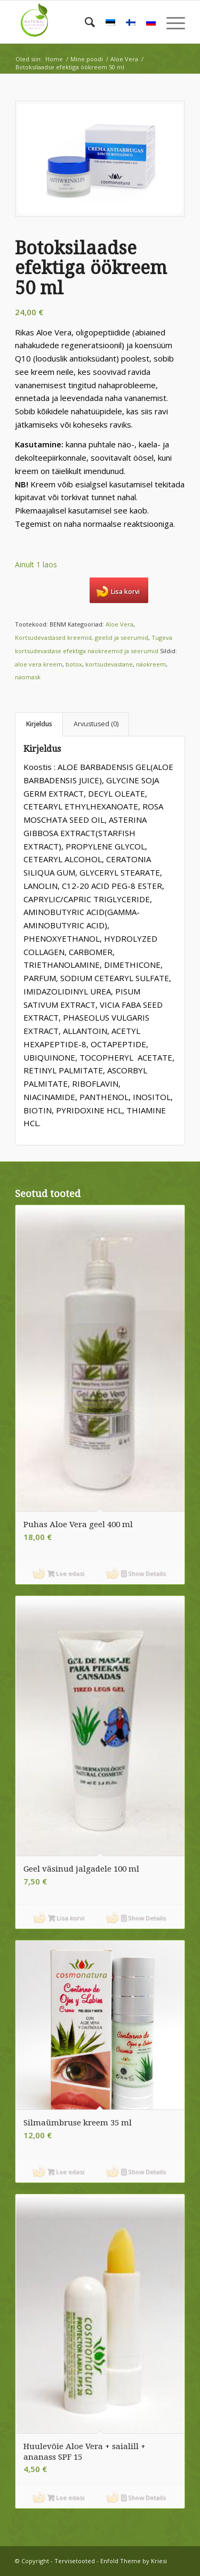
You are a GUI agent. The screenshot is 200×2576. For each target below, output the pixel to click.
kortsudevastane (109, 664)
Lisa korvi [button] (66, 1918)
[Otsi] (84, 22)
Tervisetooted (74, 2561)
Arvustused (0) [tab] (96, 723)
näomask (28, 677)
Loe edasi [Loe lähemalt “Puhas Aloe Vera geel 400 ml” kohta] (65, 1573)
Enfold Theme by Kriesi (133, 2561)
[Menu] (170, 22)
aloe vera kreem (38, 664)
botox (74, 664)
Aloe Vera (119, 624)
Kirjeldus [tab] (39, 723)
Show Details (143, 1573)
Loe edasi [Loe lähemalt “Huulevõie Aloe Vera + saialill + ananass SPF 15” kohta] (65, 2497)
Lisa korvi (125, 591)
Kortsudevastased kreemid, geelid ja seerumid (81, 637)
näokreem (151, 664)
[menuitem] (84, 22)
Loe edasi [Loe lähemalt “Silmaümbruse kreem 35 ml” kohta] (65, 2171)
